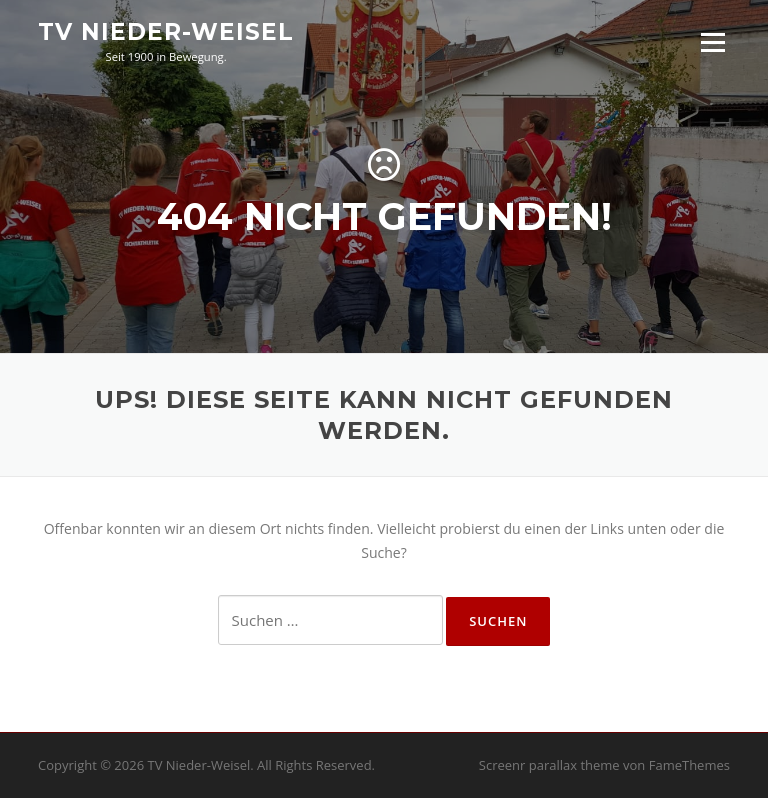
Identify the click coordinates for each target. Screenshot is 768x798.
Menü (712, 42)
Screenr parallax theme (549, 765)
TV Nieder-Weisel (166, 32)
